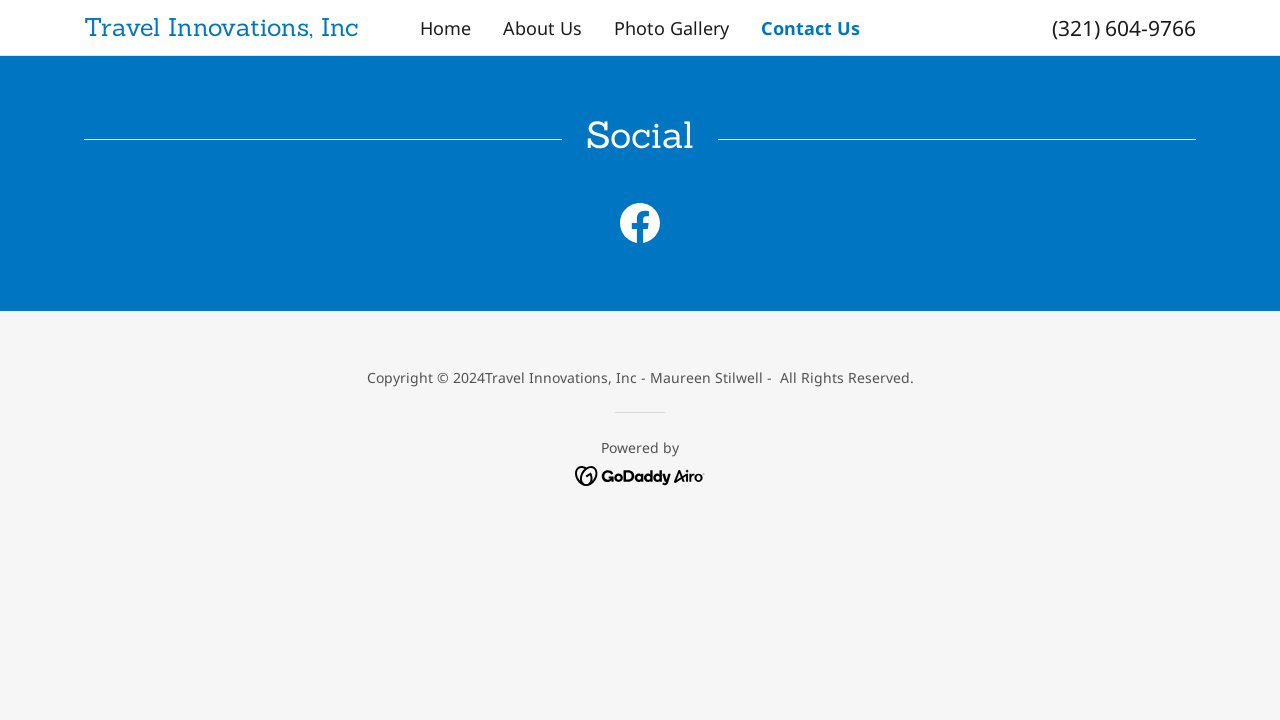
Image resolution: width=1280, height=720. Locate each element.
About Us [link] (542, 28)
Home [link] (445, 28)
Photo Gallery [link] (671, 28)
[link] (223, 29)
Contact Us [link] (810, 28)
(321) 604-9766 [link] (1124, 28)
